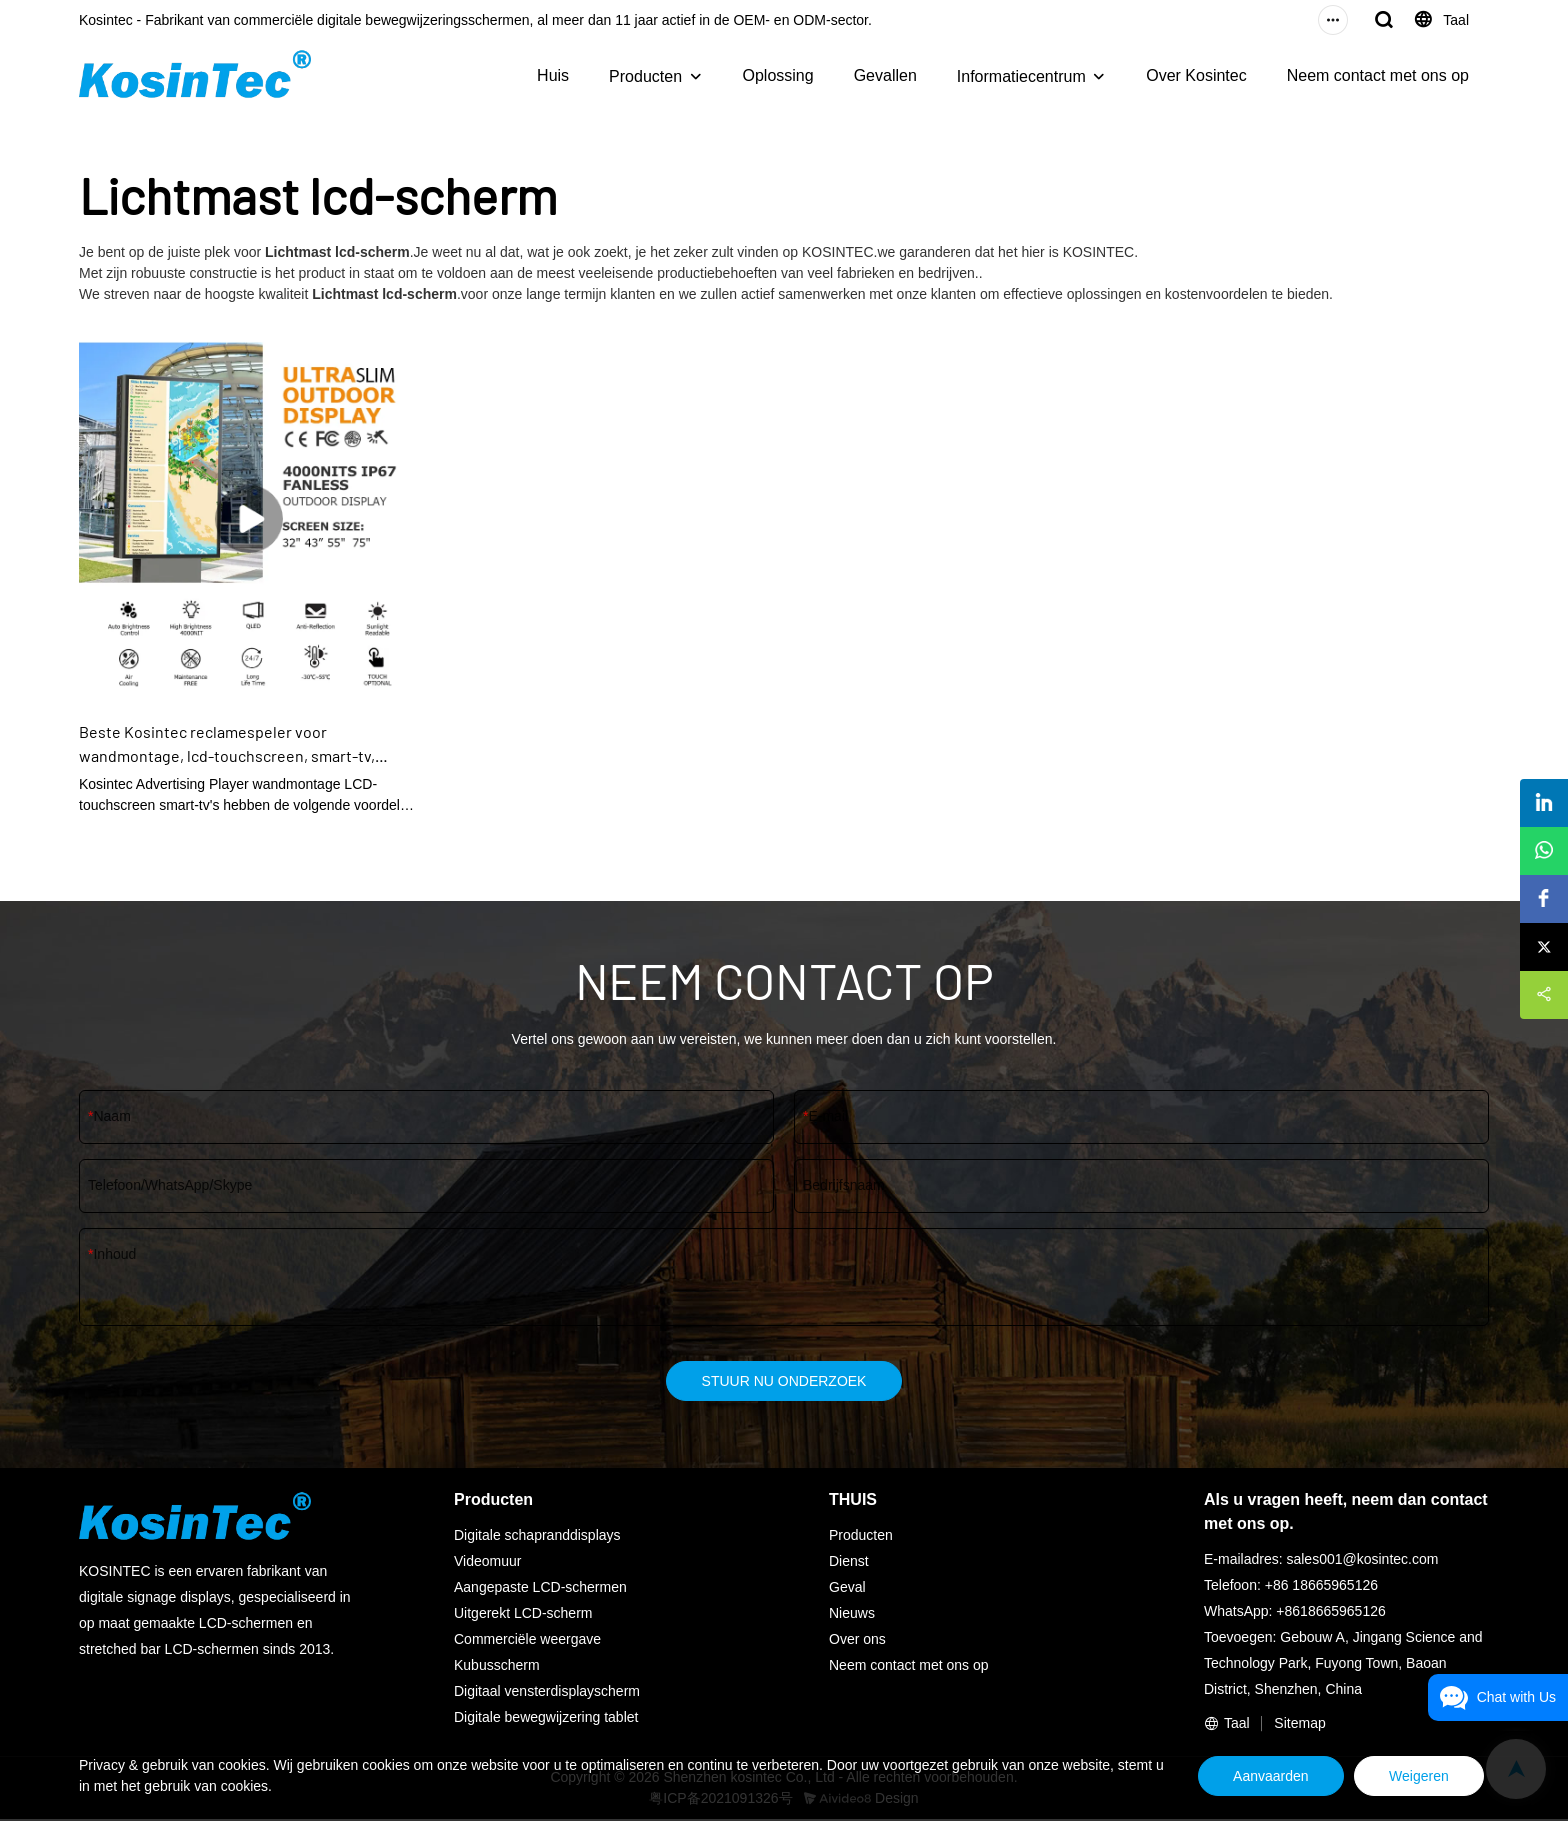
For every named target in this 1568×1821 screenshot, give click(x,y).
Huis (553, 75)
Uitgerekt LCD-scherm (523, 1615)
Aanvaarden (1254, 1776)
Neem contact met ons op (1378, 75)
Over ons (857, 1641)
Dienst (849, 1563)
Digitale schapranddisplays (537, 1537)
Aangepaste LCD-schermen (540, 1589)
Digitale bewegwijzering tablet (546, 1719)
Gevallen (885, 75)
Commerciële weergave (527, 1641)
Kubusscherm (497, 1667)
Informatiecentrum (1021, 76)
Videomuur (487, 1563)
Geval (847, 1589)
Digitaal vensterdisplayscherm (547, 1693)
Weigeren (1413, 1776)
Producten (645, 76)
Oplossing (778, 75)
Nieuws (852, 1615)
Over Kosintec (1196, 75)
